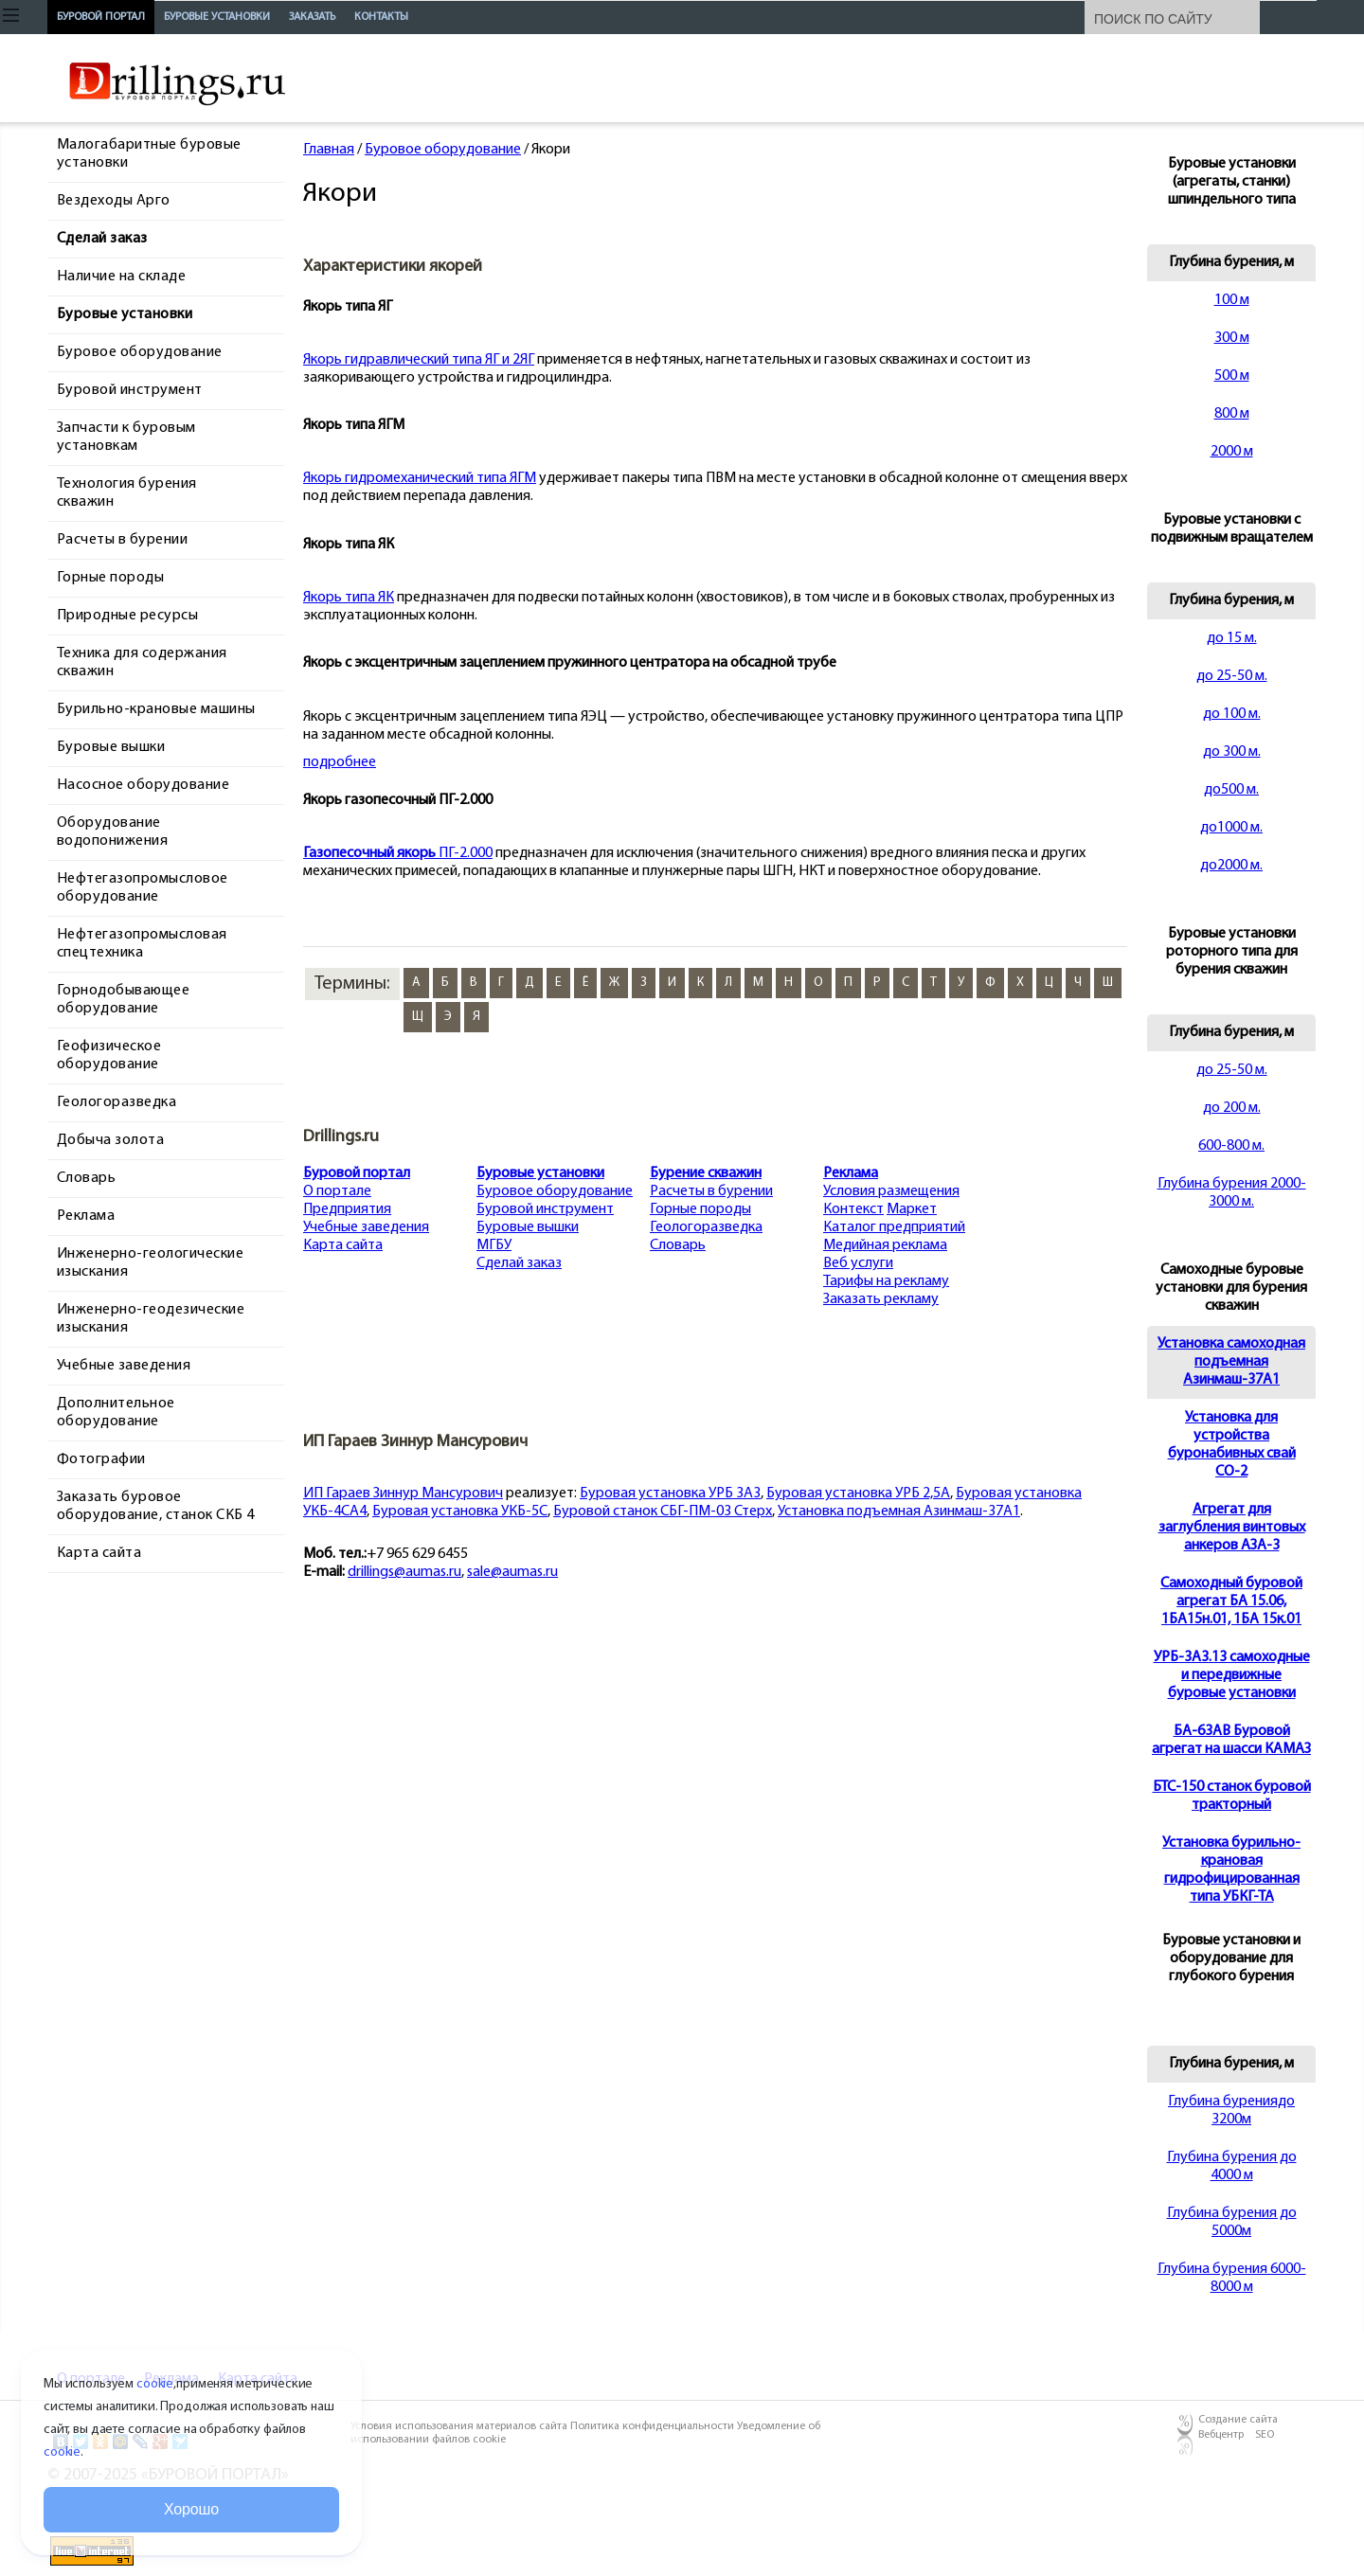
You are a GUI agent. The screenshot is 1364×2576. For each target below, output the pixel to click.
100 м (1231, 300)
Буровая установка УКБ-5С (459, 1511)
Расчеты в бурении (711, 1191)
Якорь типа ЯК (348, 597)
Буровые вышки (527, 1227)
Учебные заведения (366, 1227)
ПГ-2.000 (398, 853)
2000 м (1232, 451)
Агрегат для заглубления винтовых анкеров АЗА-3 (1231, 1527)
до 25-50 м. (1231, 676)
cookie (154, 2384)
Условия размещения (891, 1191)
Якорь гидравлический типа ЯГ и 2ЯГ (418, 359)
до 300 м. (1232, 752)
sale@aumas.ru (512, 1572)
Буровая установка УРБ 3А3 (670, 1493)
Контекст (853, 1209)
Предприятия (347, 1209)
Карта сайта (343, 1245)
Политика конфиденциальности (653, 2426)
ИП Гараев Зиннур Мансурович (403, 1493)
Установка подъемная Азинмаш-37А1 (899, 1511)
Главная (328, 149)
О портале (337, 1191)
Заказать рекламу (881, 1299)
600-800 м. (1231, 1146)
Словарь (678, 1245)
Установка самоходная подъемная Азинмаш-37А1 (1231, 1361)
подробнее (339, 762)
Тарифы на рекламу (886, 1281)
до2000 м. (1231, 865)
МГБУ (494, 1245)
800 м (1231, 413)
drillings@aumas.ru (404, 1572)
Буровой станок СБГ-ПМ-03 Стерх (662, 1511)
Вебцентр (1221, 2435)
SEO (1264, 2435)
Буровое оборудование (443, 149)
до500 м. (1231, 789)
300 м (1231, 338)
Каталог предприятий (894, 1227)
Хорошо (191, 2509)
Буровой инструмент (545, 1209)
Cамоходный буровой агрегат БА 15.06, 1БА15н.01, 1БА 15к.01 (1231, 1601)
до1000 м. (1231, 827)
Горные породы (700, 1209)
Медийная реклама (885, 1245)
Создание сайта (1238, 2419)
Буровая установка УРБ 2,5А (858, 1493)
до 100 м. (1232, 714)
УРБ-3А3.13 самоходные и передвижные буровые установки (1232, 1675)
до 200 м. (1232, 1108)
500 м (1231, 376)
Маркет (912, 1209)
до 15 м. (1232, 638)
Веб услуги (858, 1263)
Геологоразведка (706, 1227)
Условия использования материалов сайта (460, 2426)
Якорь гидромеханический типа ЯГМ (419, 478)
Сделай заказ (519, 1263)
